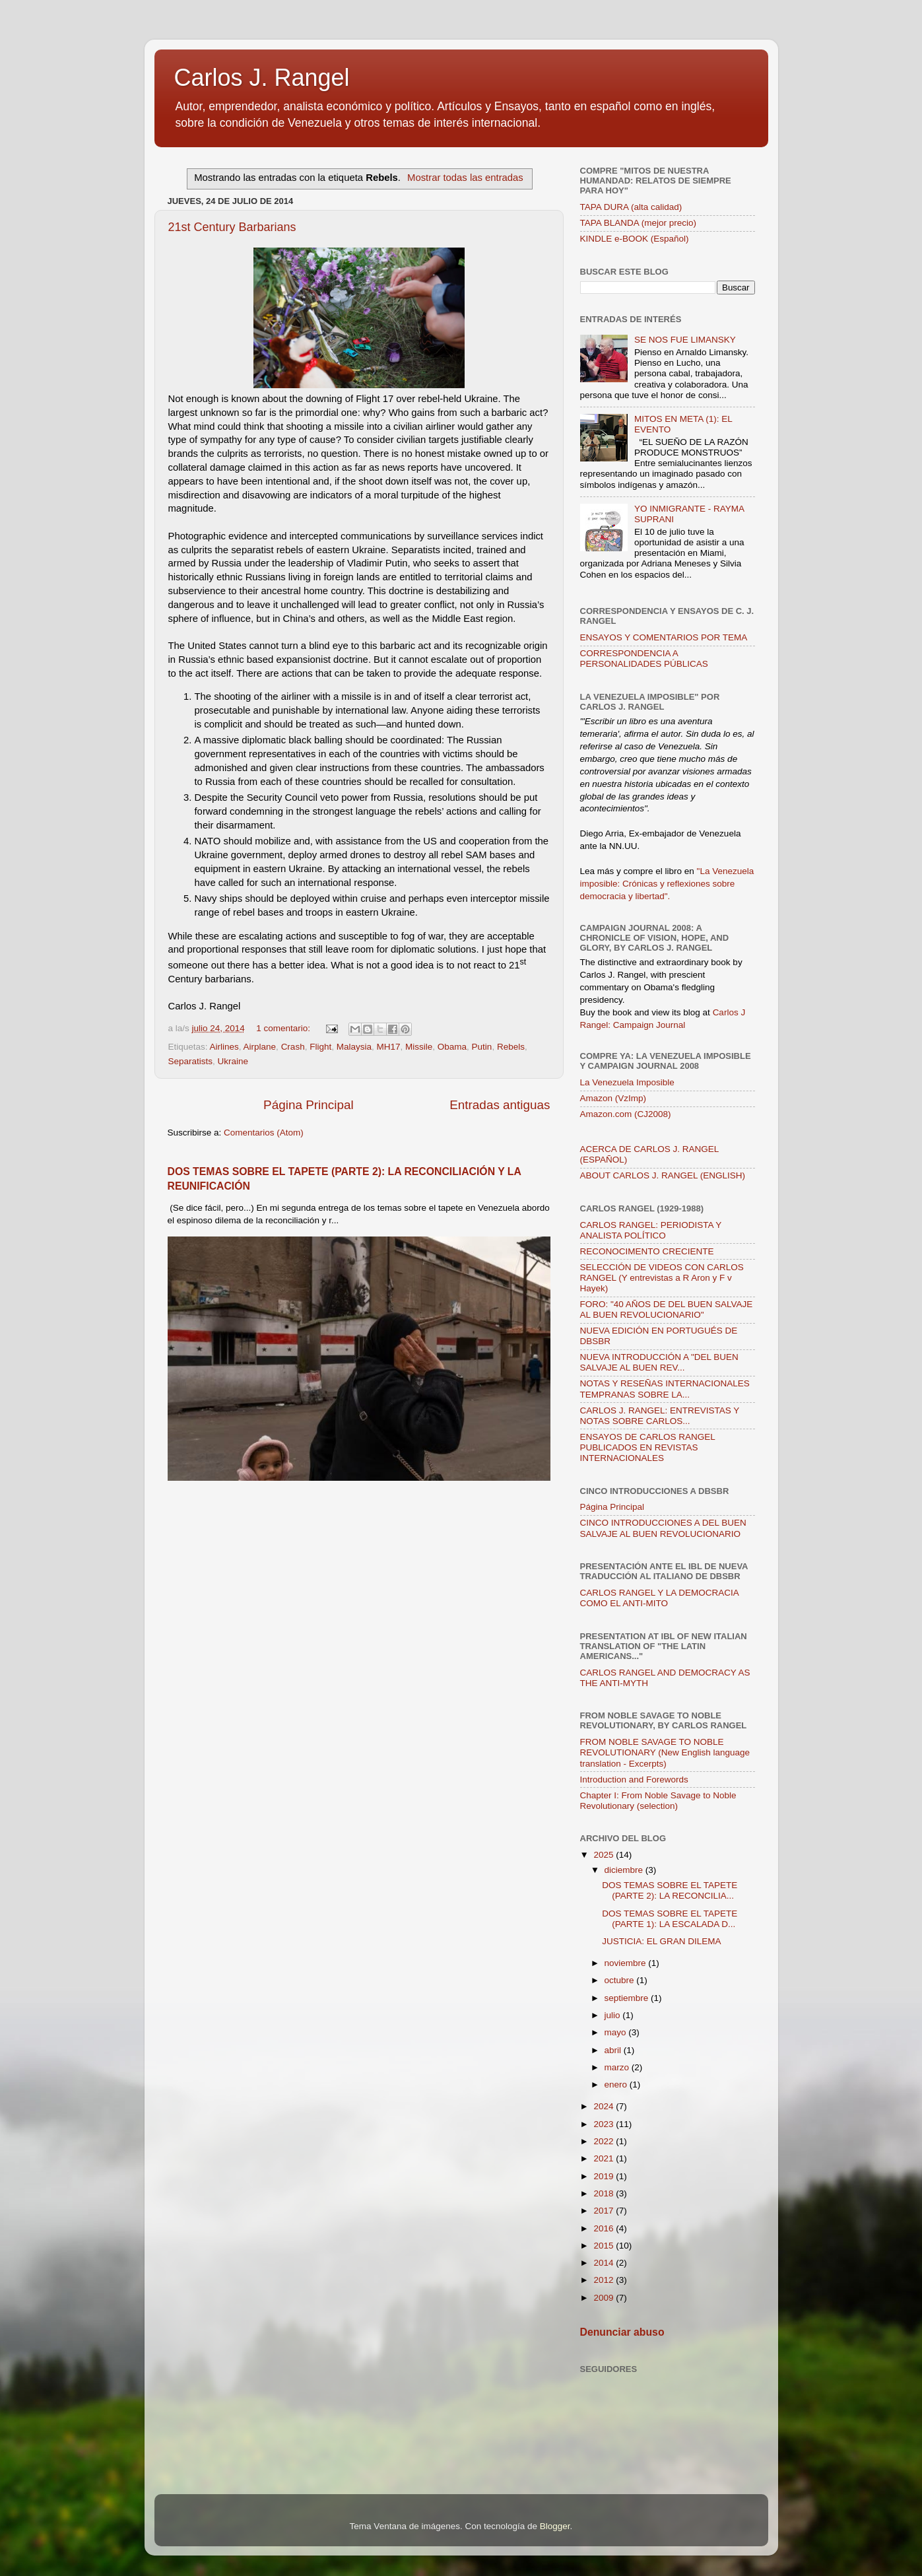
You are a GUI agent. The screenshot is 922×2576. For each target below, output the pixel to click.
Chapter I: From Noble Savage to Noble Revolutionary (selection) (658, 1800)
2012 (604, 2280)
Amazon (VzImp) (613, 1098)
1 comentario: (284, 1028)
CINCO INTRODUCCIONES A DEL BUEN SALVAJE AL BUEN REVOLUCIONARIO (663, 1528)
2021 (604, 2158)
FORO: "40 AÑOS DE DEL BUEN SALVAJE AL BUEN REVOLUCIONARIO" (666, 1309)
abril (614, 2050)
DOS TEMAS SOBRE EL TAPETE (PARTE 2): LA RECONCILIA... (669, 1890)
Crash (293, 1047)
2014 (604, 2263)
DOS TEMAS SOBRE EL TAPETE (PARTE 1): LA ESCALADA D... (669, 1919)
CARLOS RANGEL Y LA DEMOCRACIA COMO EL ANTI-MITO (659, 1598)
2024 (604, 2106)
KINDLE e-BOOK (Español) (634, 239)
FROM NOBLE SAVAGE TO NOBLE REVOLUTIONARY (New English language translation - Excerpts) (665, 1752)
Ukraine (233, 1061)
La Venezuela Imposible (627, 1082)
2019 (604, 2176)
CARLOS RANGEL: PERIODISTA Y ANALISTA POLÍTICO (651, 1230)
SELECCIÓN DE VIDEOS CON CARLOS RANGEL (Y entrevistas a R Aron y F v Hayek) (662, 1277)
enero (617, 2084)
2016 (604, 2228)
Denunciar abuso (622, 2332)
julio (614, 2015)
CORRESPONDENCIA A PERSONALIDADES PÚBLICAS (644, 658)
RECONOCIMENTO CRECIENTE (647, 1251)
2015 (604, 2246)
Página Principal (308, 1105)
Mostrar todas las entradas (465, 177)
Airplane (260, 1047)
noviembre (627, 1963)
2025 (604, 1855)
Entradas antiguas (499, 1105)
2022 (604, 2141)
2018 (604, 2193)
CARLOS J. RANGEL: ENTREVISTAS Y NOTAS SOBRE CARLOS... (660, 1416)
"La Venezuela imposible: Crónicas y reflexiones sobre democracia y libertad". (667, 883)
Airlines (224, 1047)
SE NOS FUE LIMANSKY (685, 340)
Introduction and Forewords (634, 1779)
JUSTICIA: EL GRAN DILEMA (661, 1941)
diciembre (625, 1870)
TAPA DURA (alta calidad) (631, 207)
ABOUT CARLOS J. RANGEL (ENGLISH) (663, 1175)
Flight (320, 1047)
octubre (621, 1980)
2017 (604, 2211)
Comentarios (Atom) (264, 1132)
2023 (604, 2124)
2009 (604, 2298)
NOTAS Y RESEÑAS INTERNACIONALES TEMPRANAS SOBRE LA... (665, 1388)
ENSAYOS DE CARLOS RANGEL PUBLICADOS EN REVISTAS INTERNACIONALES (647, 1447)
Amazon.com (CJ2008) (625, 1114)
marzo (618, 2067)
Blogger (555, 2526)
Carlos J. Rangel (262, 77)
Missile (418, 1047)
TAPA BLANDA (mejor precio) (638, 223)
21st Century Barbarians (232, 227)
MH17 (388, 1047)
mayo (617, 2032)
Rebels (511, 1047)
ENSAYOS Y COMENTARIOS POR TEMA (664, 637)
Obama (452, 1047)
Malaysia (354, 1047)
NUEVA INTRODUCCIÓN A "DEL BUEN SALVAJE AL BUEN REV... (659, 1362)
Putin (482, 1047)
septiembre (628, 1998)
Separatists (190, 1061)
